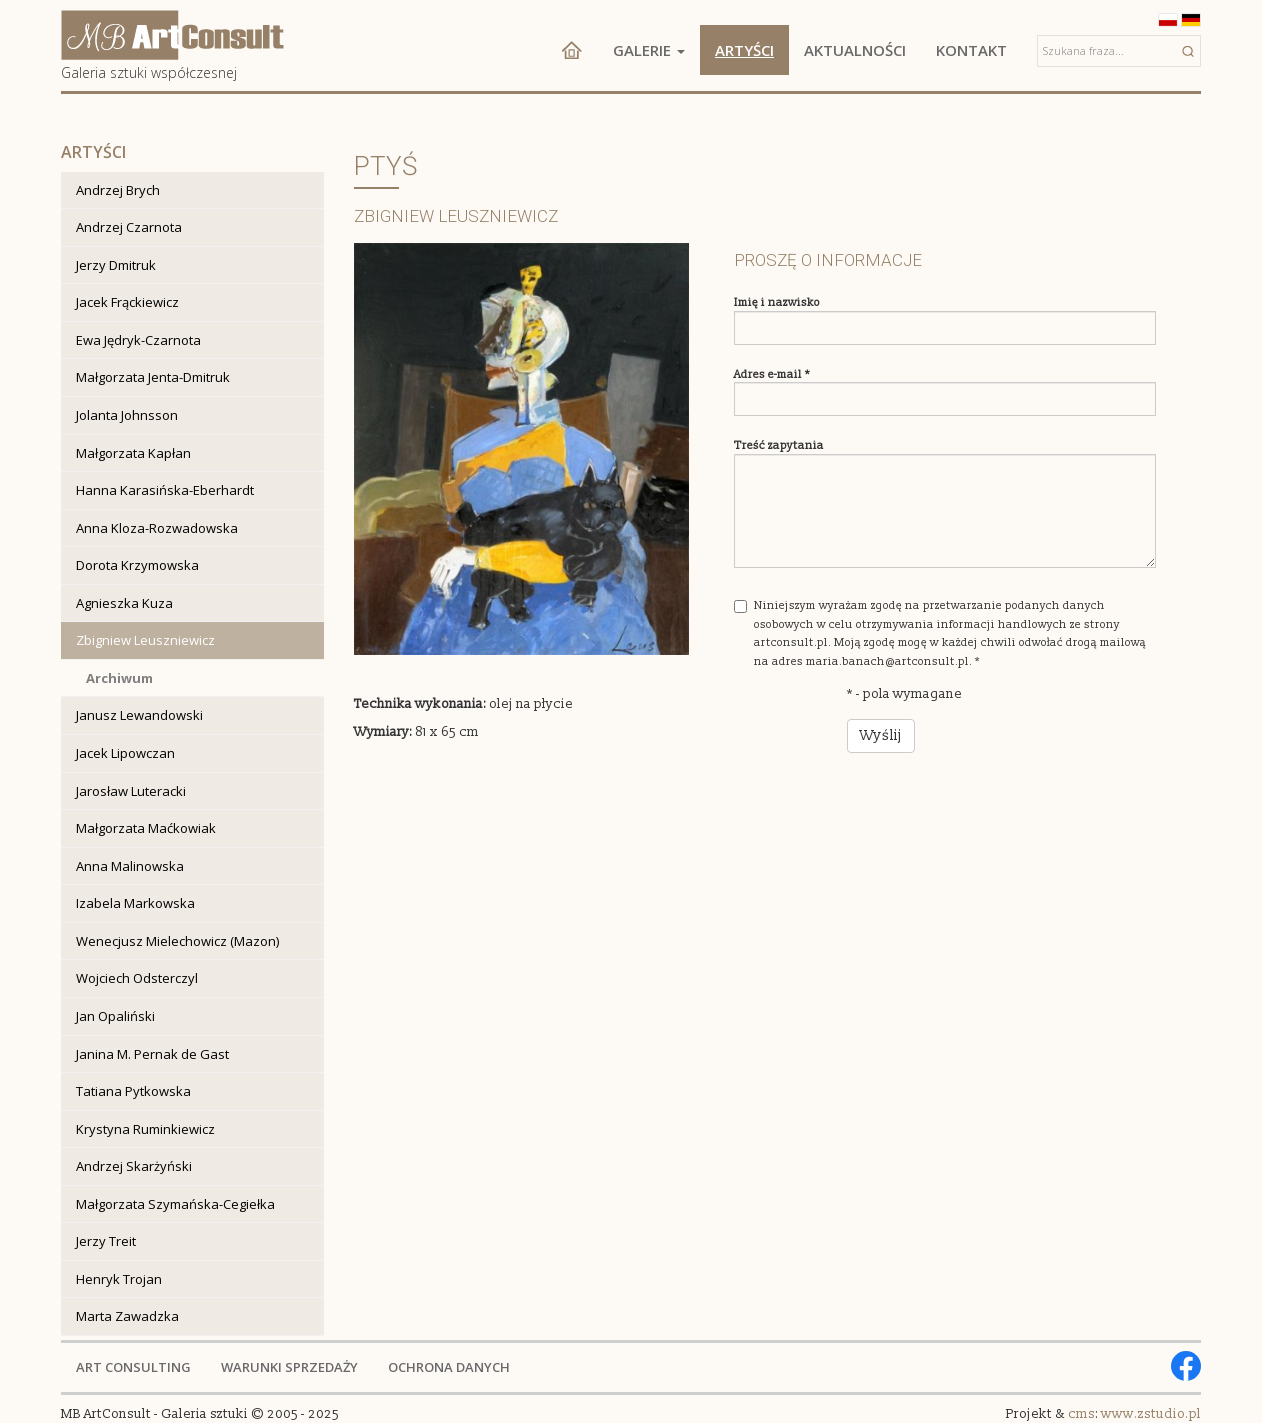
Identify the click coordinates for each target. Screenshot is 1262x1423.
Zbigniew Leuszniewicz (145, 640)
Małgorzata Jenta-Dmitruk (153, 377)
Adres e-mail (772, 374)
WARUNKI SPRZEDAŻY (289, 1367)
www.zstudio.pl (1151, 1414)
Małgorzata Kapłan (133, 453)
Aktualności (855, 50)
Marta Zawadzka (127, 1316)
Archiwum (119, 678)
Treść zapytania (779, 445)
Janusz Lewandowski (139, 715)
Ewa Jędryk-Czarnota (138, 340)
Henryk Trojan (119, 1279)
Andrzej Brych (118, 190)
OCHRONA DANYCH (449, 1367)
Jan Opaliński (115, 1016)
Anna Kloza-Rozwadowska (157, 528)
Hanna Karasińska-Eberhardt (165, 490)
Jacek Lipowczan (125, 753)
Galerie (649, 50)
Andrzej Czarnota (129, 227)
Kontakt (971, 50)
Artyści (744, 50)
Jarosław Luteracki (131, 791)
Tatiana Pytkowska (133, 1091)
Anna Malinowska (130, 866)
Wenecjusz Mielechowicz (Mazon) (177, 941)
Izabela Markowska (135, 903)
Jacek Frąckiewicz (127, 302)
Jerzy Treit (106, 1241)
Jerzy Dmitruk (116, 265)
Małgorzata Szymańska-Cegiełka (175, 1204)
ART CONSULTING (133, 1367)
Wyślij (881, 735)
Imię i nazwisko (777, 302)
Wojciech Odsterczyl (137, 978)
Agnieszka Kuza (124, 603)
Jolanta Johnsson (127, 415)
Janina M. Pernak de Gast (152, 1054)
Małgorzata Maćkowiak (146, 828)
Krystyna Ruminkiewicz (145, 1129)
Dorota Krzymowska (137, 565)
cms (1081, 1414)
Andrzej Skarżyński (134, 1166)
